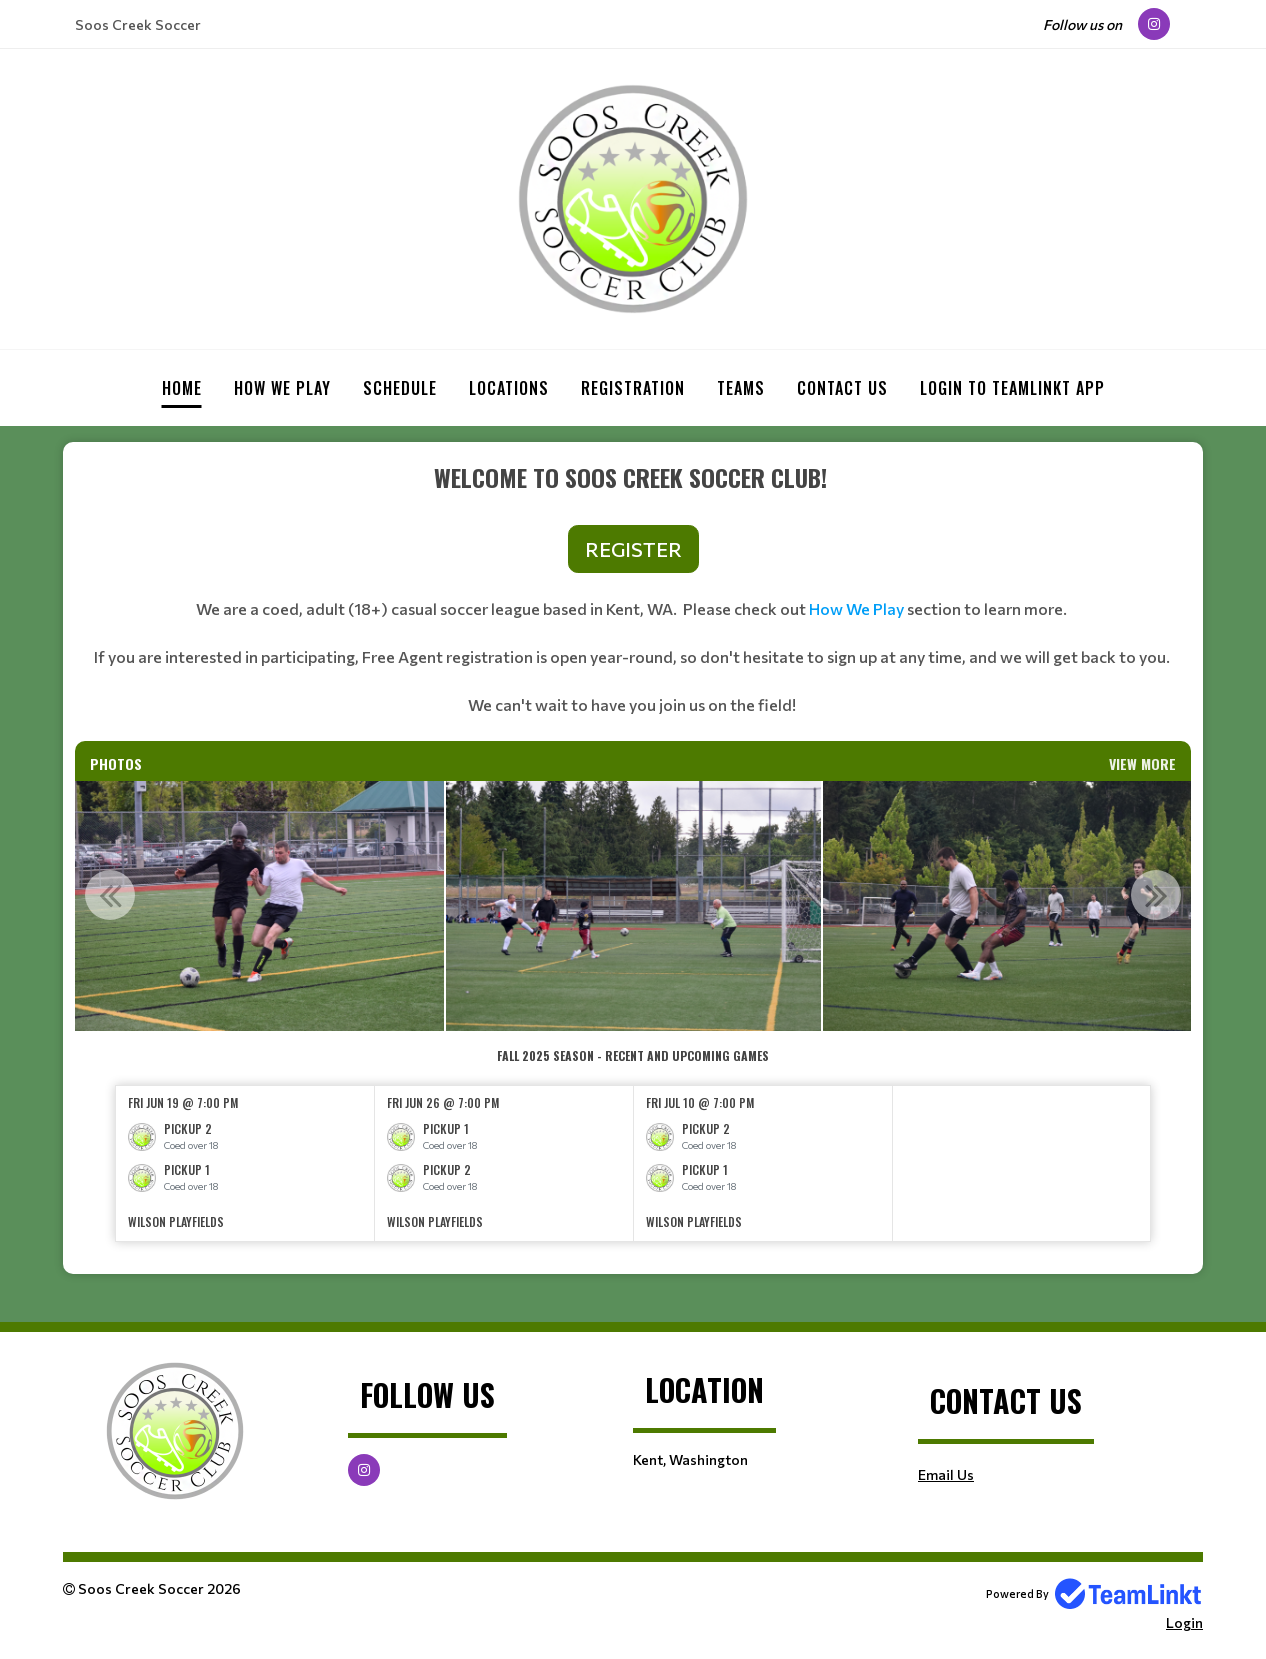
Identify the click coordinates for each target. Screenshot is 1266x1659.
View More (1142, 763)
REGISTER (633, 549)
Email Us (946, 1474)
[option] (255, 906)
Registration (633, 388)
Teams (741, 388)
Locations (509, 388)
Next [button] (1156, 895)
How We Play (856, 608)
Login (1184, 1622)
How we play (282, 388)
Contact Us (842, 388)
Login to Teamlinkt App (1012, 388)
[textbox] (633, 600)
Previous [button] (110, 895)
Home (182, 388)
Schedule (400, 388)
